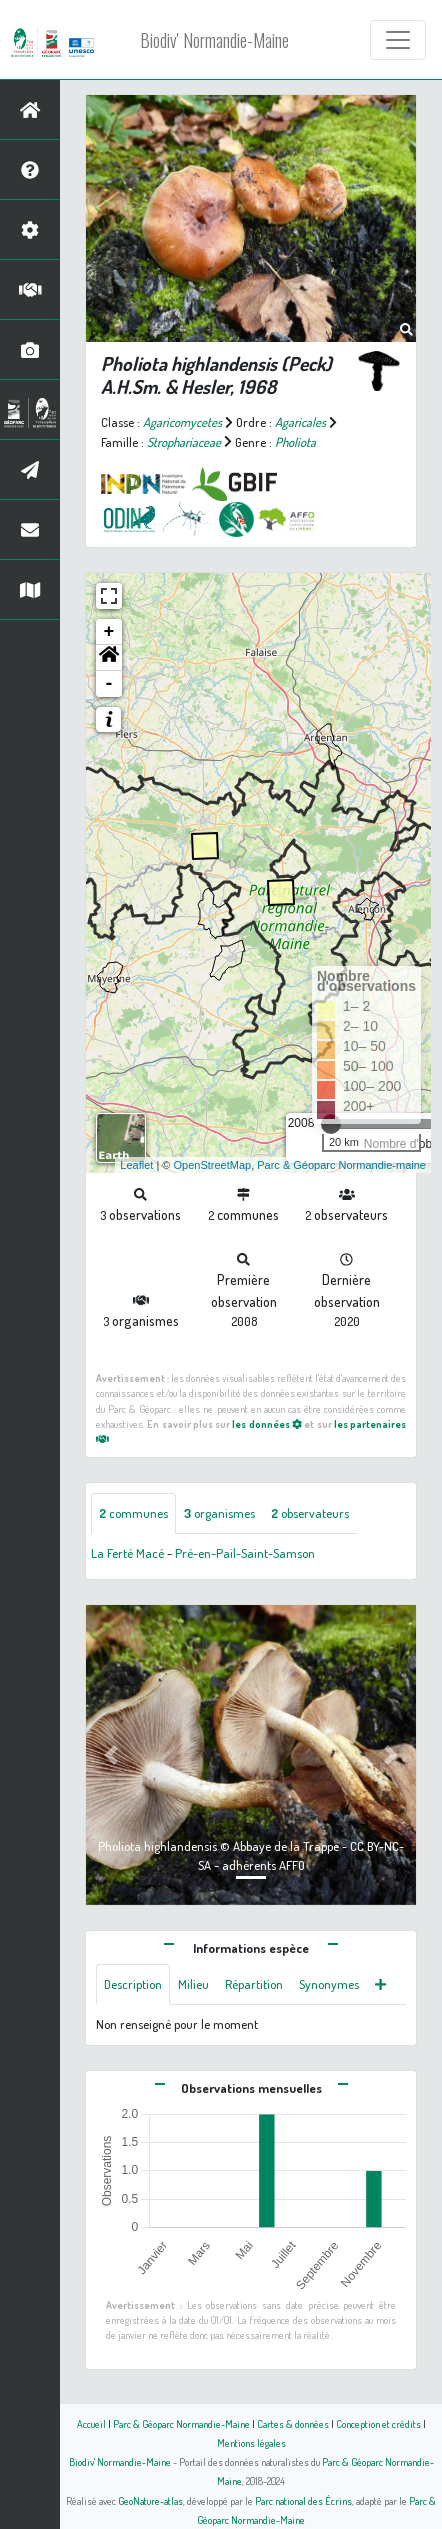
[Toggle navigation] (398, 40)
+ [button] (109, 632)
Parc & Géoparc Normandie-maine (341, 1165)
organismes (219, 1513)
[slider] (331, 1124)
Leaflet (136, 1165)
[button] (109, 658)
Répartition (254, 1984)
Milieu (193, 1984)
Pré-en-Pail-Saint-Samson (245, 1553)
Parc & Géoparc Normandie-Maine (181, 2423)
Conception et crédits (378, 2423)
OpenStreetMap (212, 1165)
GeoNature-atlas (150, 2500)
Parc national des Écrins (303, 2500)
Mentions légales (251, 2442)
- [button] (109, 684)
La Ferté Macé (127, 1553)
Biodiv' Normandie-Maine (214, 40)
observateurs (310, 1513)
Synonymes (329, 1984)
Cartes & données (293, 2423)
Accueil (91, 2423)
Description (133, 1984)
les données (267, 1423)
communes (133, 1513)
